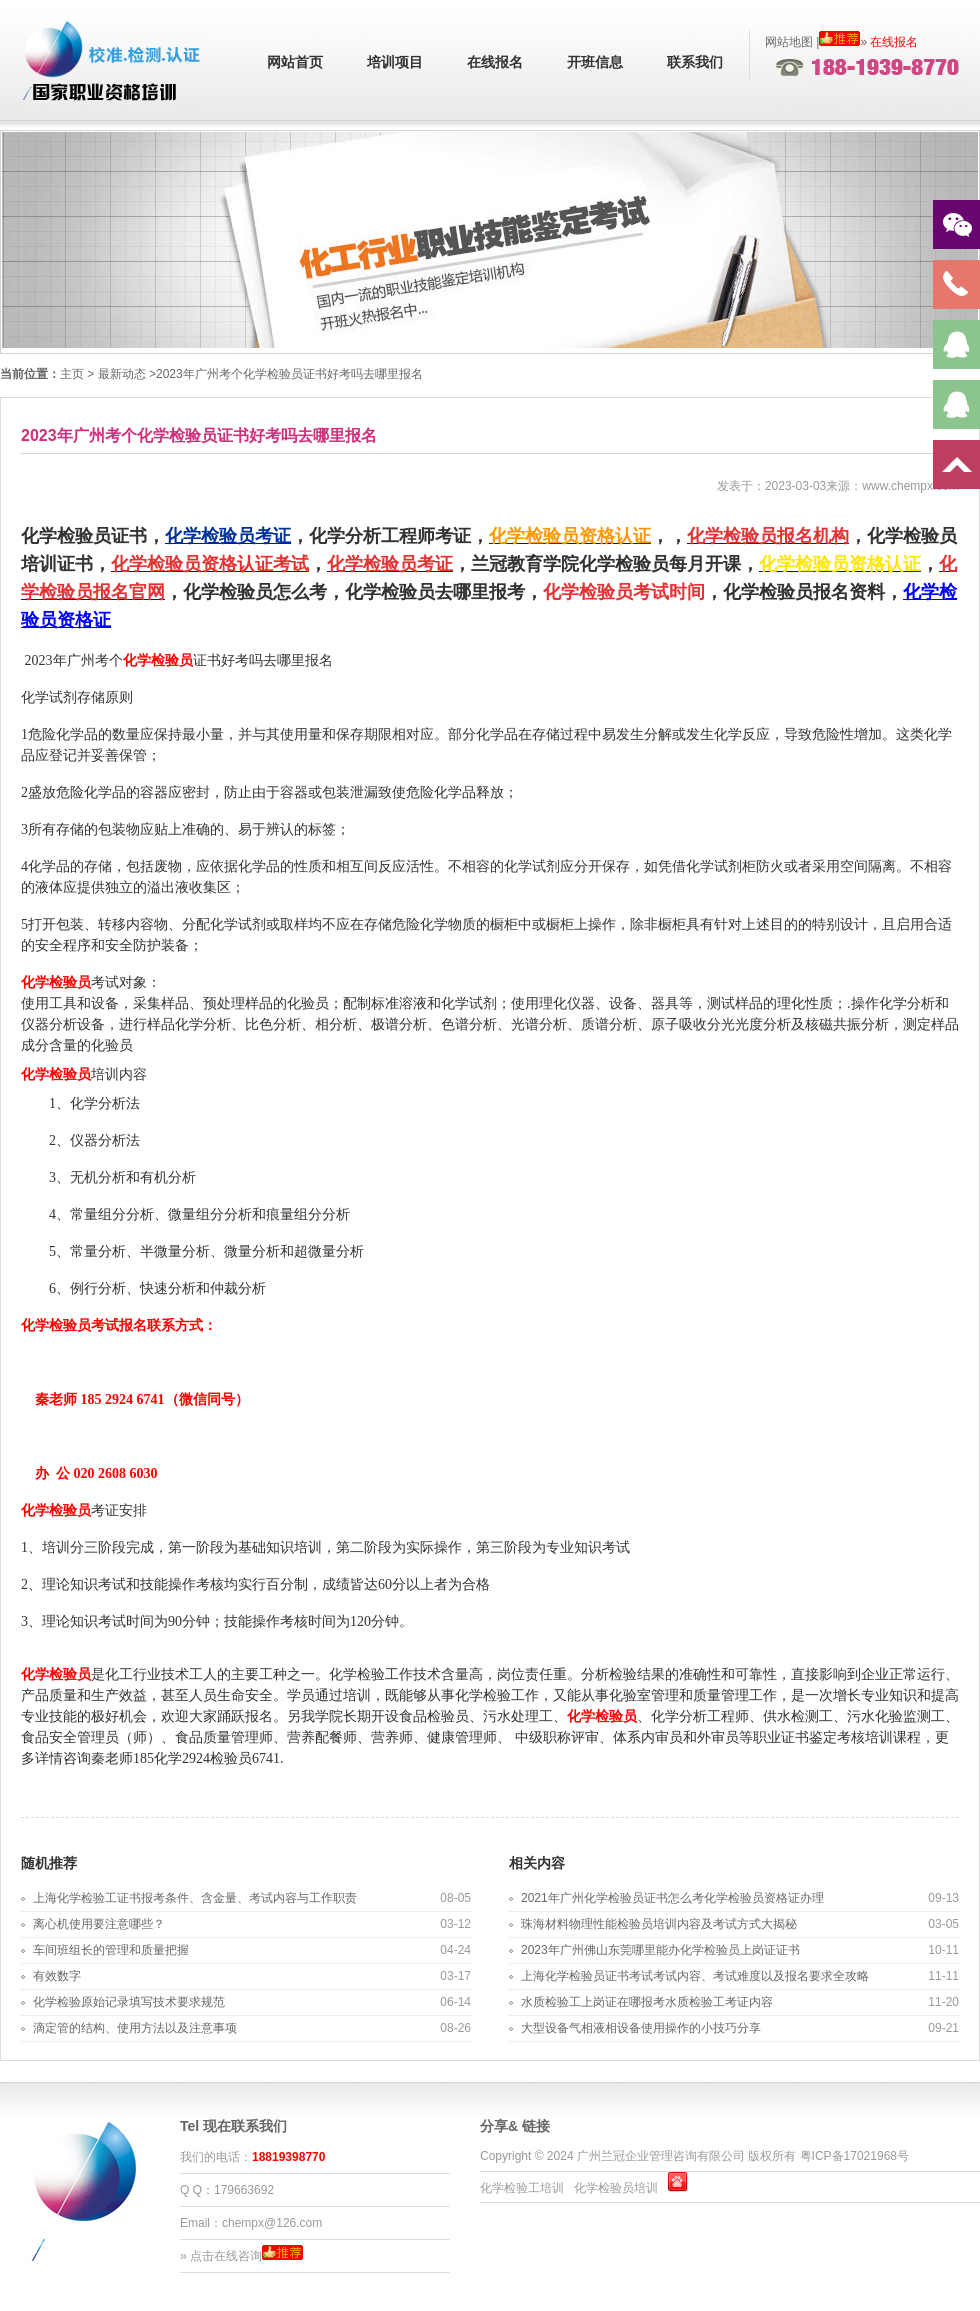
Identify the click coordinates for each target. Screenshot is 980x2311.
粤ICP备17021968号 (854, 2156)
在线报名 (495, 62)
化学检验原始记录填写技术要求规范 (129, 2002)
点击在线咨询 (226, 2256)
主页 (72, 374)
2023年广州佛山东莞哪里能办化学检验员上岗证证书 (660, 1950)
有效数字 (57, 1976)
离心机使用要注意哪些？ (99, 1924)
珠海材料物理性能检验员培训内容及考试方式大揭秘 (659, 1924)
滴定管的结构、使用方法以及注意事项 (135, 2028)
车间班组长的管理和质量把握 (111, 1950)
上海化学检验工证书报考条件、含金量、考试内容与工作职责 (195, 1898)
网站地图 (789, 42)
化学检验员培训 (616, 2188)
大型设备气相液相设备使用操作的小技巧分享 (641, 2028)
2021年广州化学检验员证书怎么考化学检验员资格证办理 (672, 1898)
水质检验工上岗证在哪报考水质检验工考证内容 (647, 2002)
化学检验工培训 (522, 2188)
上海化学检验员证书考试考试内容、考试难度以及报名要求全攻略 (695, 1976)
